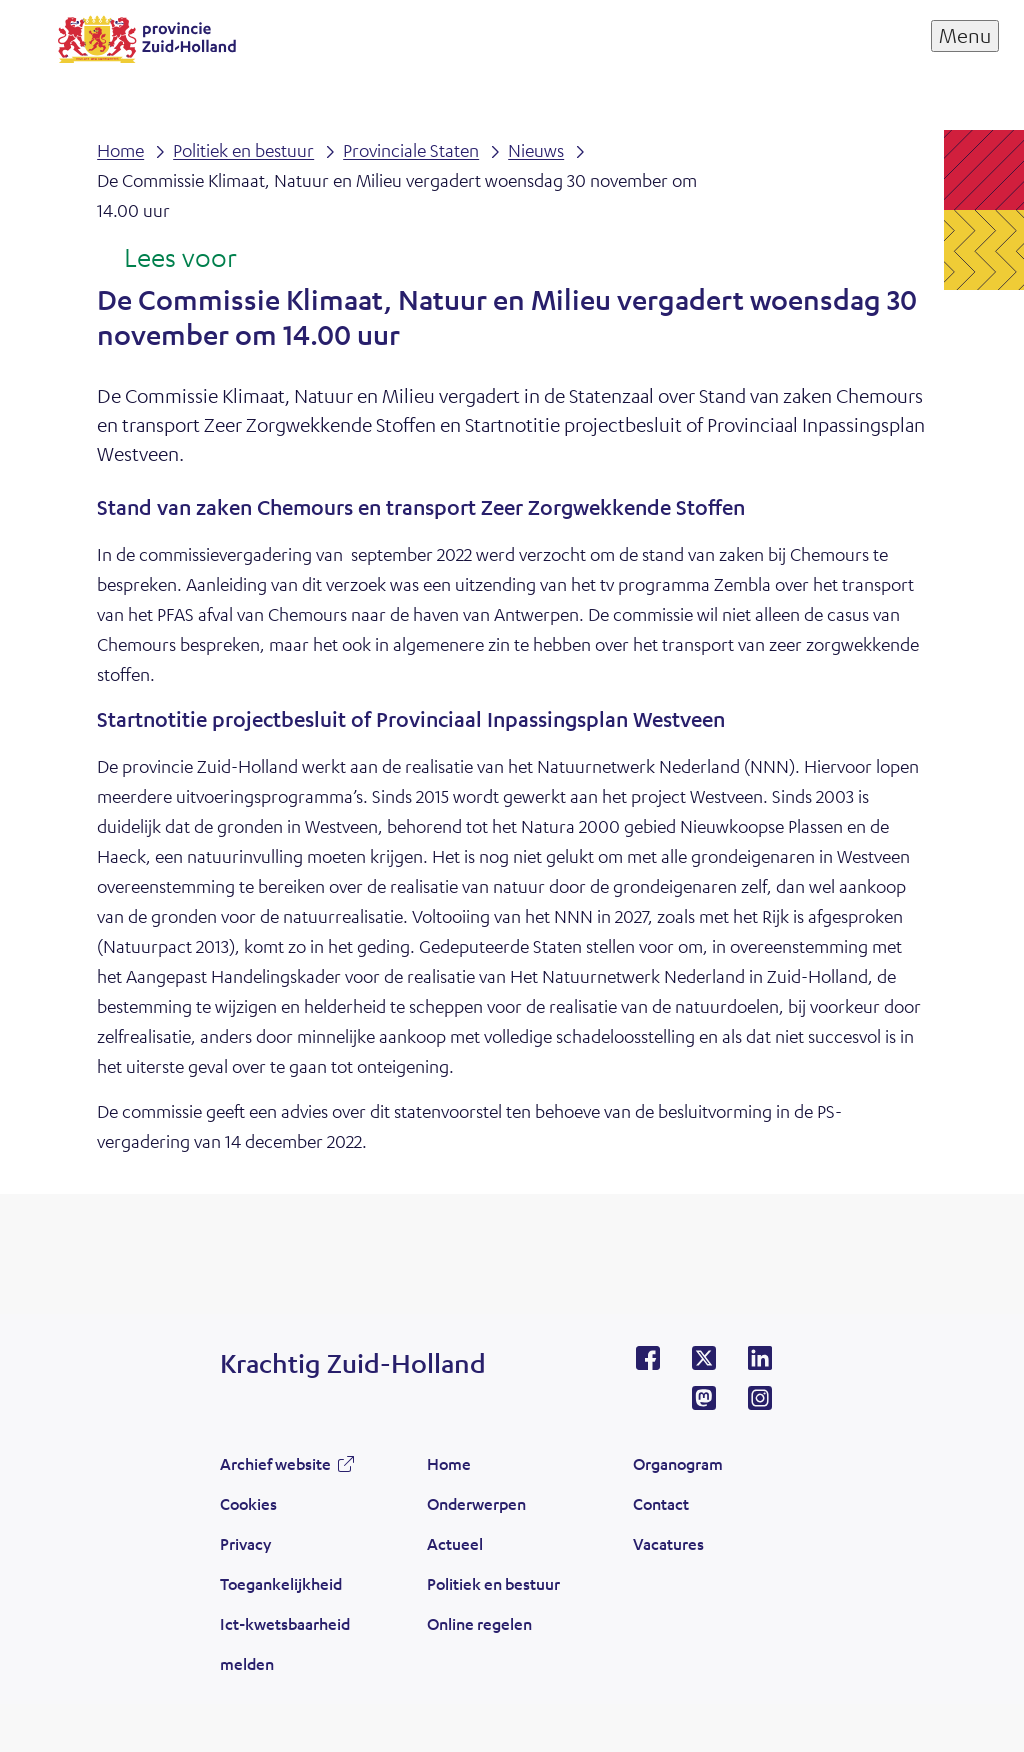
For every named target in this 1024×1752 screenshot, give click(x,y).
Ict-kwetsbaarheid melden (285, 1643)
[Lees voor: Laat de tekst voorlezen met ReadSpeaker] (166, 259)
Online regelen (479, 1623)
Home (449, 1463)
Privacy (245, 1543)
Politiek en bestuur (493, 1583)
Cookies (248, 1503)
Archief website (275, 1463)
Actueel (455, 1543)
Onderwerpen (476, 1503)
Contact (661, 1503)
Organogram (678, 1463)
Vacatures (668, 1543)
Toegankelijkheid (281, 1583)
